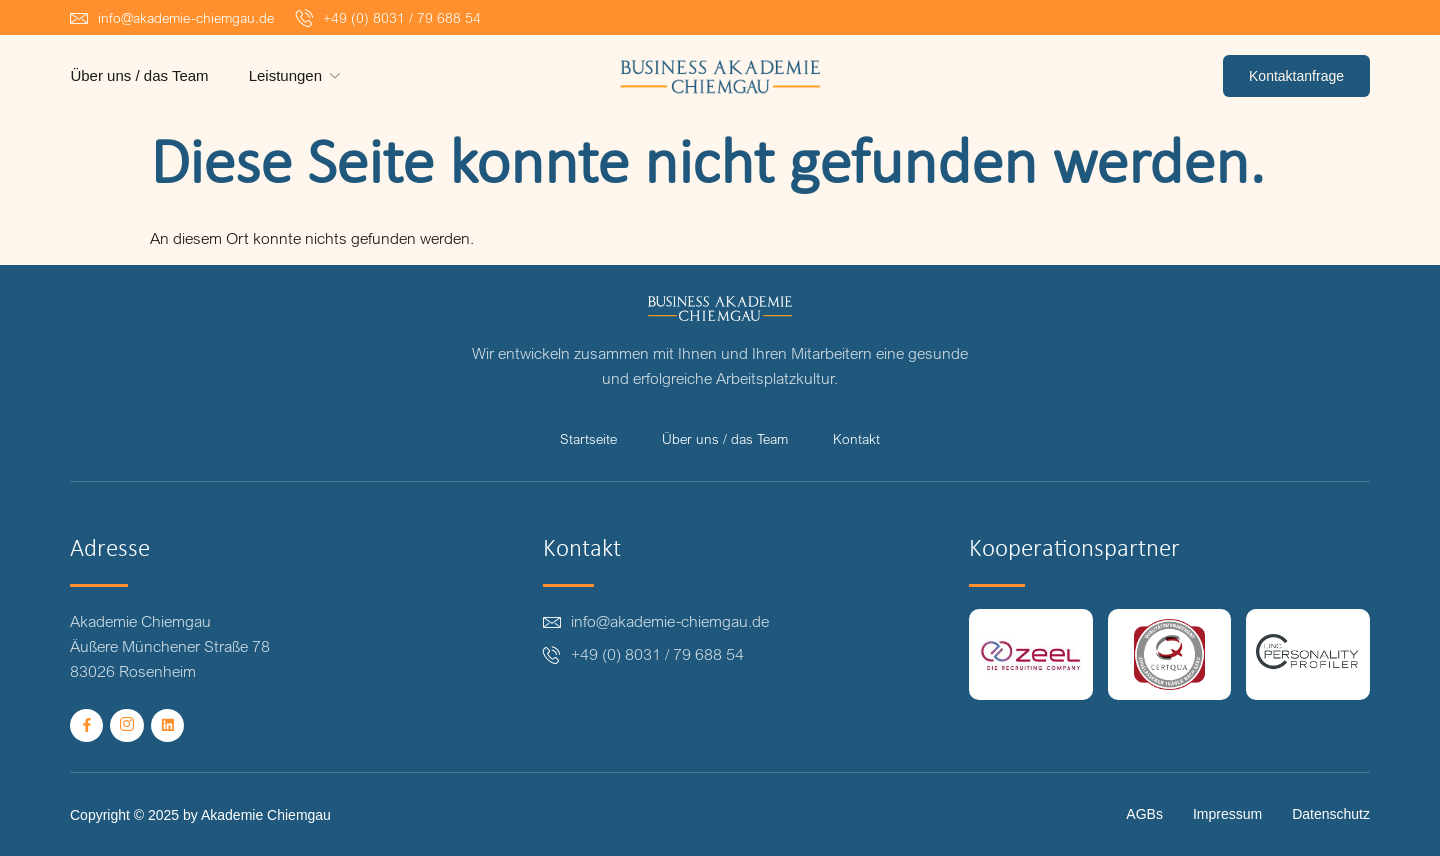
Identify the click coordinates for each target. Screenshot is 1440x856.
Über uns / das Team (139, 75)
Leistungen (296, 75)
